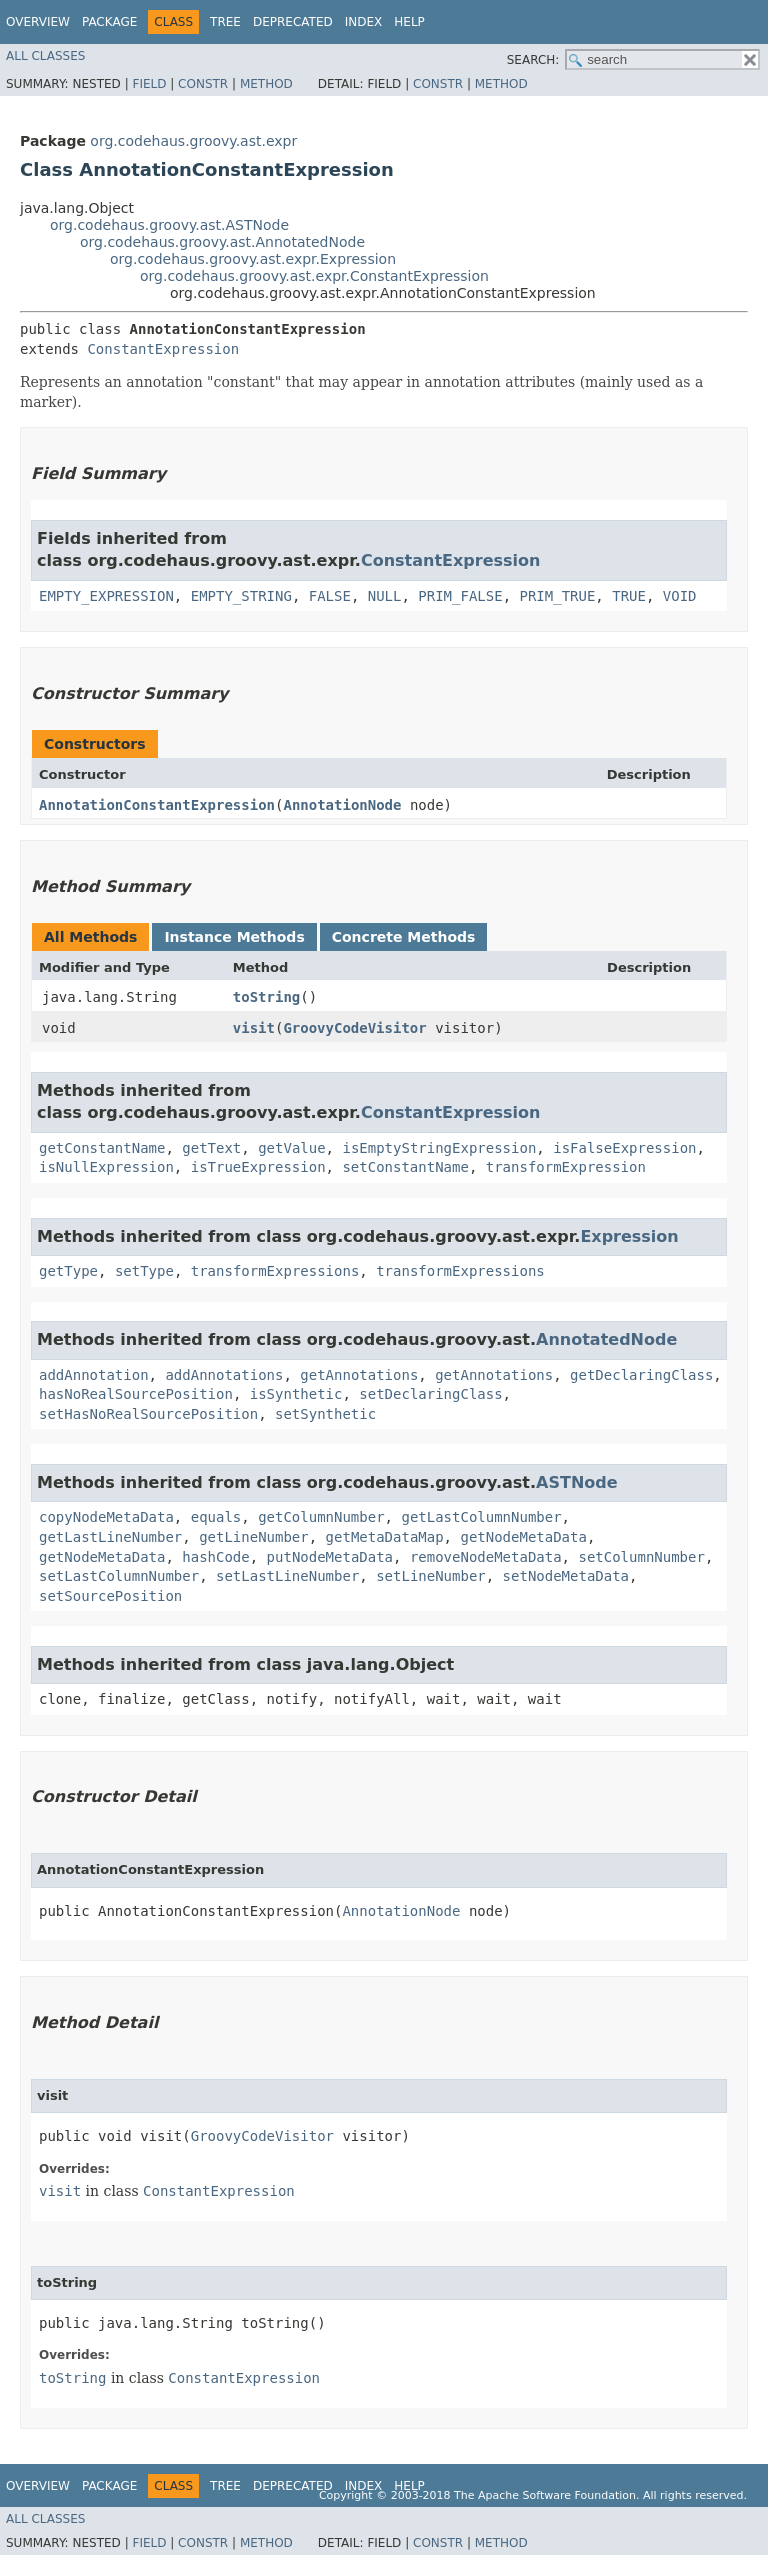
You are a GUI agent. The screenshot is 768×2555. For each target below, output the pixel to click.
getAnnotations (359, 1375)
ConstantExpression (163, 349)
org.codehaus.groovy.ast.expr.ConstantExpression (314, 276)
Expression (629, 1236)
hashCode (215, 1557)
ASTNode (577, 1482)
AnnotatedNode (606, 1339)
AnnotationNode (342, 805)
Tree (225, 22)
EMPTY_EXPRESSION (106, 596)
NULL (385, 596)
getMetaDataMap (385, 1537)
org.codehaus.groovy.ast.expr (193, 141)
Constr (203, 84)
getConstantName (102, 1148)
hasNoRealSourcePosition (136, 1394)
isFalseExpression (624, 1148)
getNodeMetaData (523, 1537)
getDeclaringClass (641, 1375)
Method (266, 84)
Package (109, 22)
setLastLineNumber (287, 1576)
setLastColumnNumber (119, 1576)
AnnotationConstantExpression (157, 805)
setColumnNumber (641, 1557)
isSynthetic (296, 1394)
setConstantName (405, 1167)
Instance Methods (234, 937)
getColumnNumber (321, 1517)
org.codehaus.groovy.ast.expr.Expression (253, 259)
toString (266, 997)
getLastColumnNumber (481, 1517)
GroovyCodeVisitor (354, 1028)
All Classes (45, 56)
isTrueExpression (258, 1167)
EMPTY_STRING (241, 596)
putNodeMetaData (330, 1557)
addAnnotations (224, 1375)
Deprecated (293, 22)
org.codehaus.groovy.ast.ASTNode (169, 225)
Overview (38, 22)
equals (216, 1517)
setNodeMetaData (566, 1576)
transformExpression (566, 1167)
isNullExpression (106, 1167)
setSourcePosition (110, 1596)
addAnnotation (94, 1375)
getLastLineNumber (110, 1537)
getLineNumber (254, 1537)
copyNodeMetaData (106, 1517)
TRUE (629, 596)
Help (409, 22)
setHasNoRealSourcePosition (148, 1414)
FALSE (330, 596)
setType (144, 1271)
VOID (680, 596)
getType (68, 1271)
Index (364, 22)
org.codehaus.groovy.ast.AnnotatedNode (222, 242)
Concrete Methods (404, 937)
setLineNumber (431, 1576)
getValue (291, 1148)
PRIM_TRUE (557, 596)
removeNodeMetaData (486, 1557)
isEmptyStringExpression (439, 1148)
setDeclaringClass (430, 1394)
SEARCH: (533, 60)
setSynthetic (325, 1414)
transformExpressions (275, 1271)
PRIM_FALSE (460, 596)
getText (211, 1148)
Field (149, 84)
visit (254, 1028)
